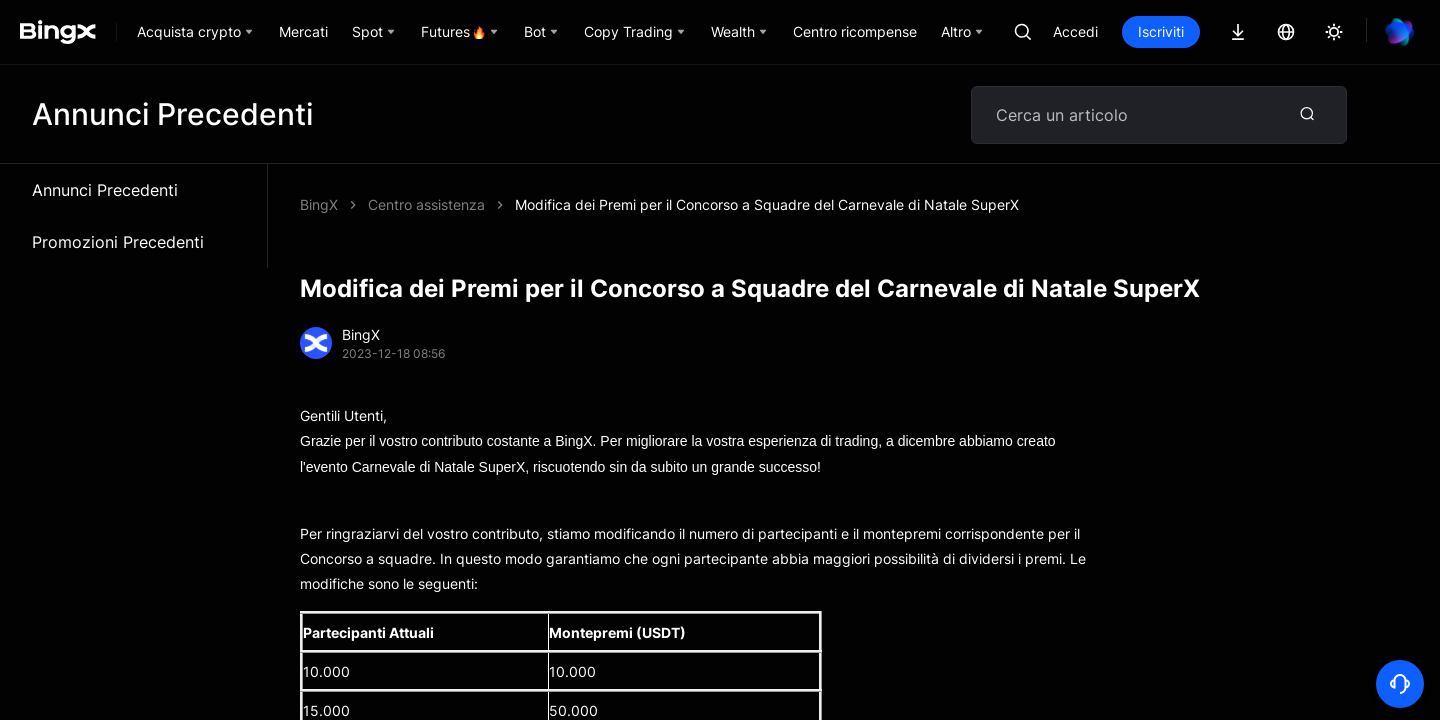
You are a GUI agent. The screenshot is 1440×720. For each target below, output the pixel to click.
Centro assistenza (426, 204)
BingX (319, 204)
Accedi (1075, 31)
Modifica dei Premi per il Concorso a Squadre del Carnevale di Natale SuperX (767, 204)
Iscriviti (1161, 31)
